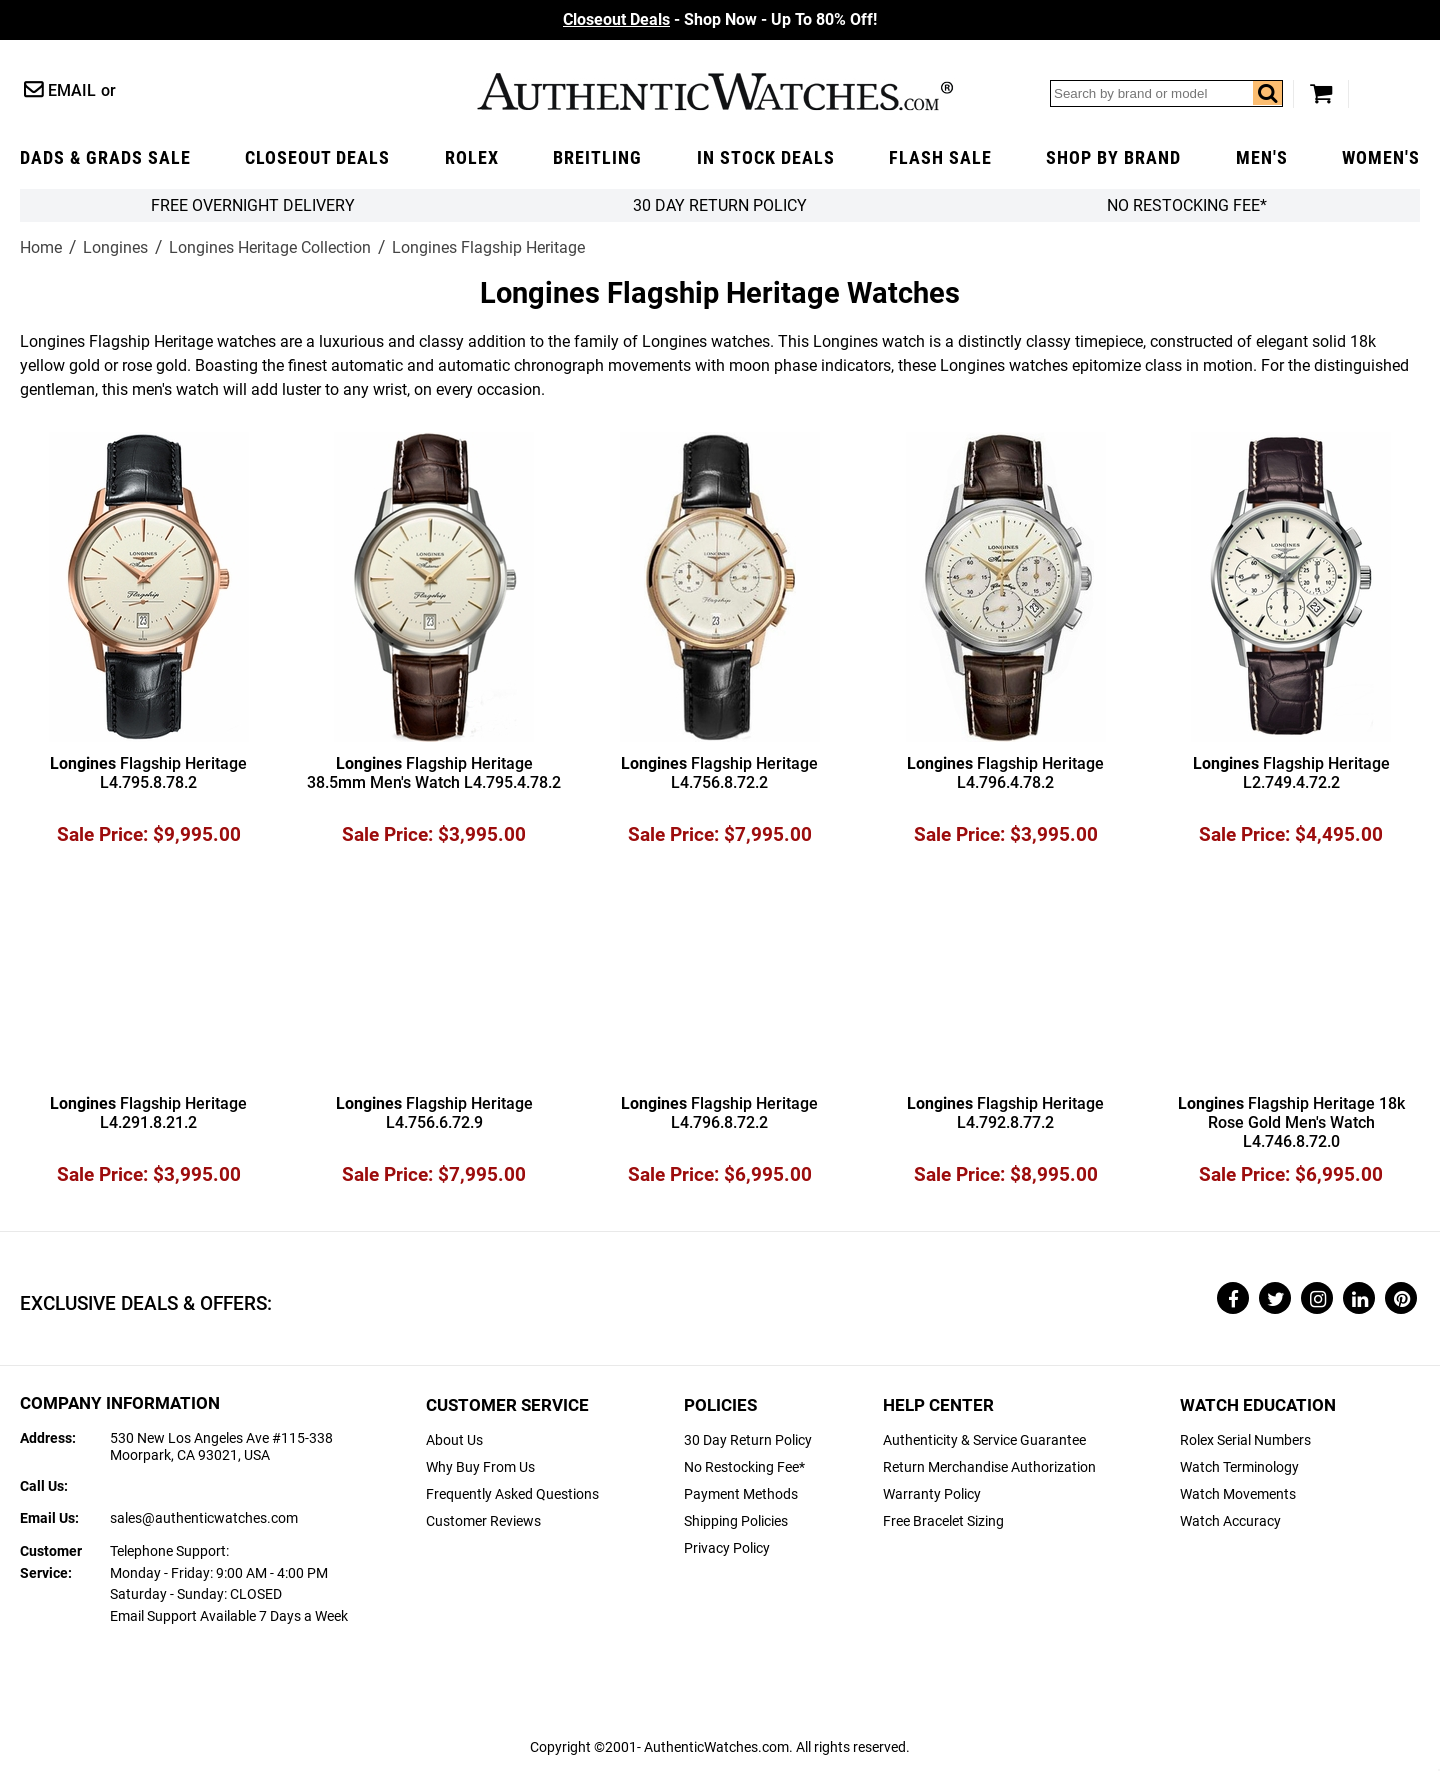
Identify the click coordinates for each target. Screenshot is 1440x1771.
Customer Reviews (483, 1521)
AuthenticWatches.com (715, 91)
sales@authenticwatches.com (204, 1518)
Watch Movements (1238, 1494)
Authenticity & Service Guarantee (984, 1440)
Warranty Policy (932, 1494)
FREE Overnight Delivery (253, 205)
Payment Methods (741, 1494)
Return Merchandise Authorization (989, 1467)
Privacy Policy (727, 1548)
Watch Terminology (1239, 1467)
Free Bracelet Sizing (943, 1521)
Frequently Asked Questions (512, 1494)
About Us (454, 1440)
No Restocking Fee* (1187, 205)
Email (72, 90)
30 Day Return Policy (748, 1440)
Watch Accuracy (1230, 1521)
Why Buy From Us (480, 1467)
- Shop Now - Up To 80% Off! (720, 19)
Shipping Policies (736, 1521)
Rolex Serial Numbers (1245, 1440)
